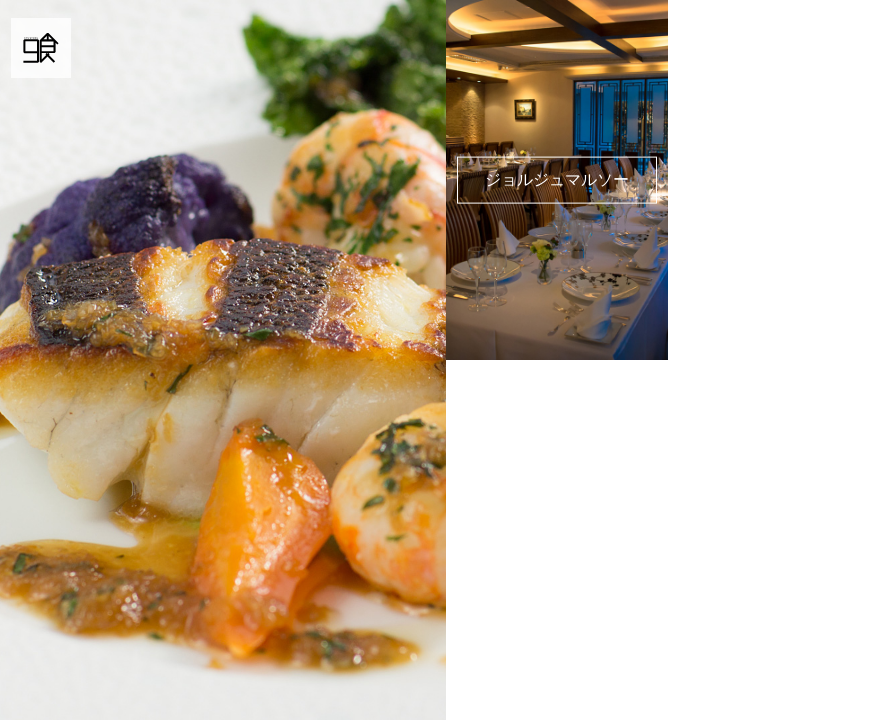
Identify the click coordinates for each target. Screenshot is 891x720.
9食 (41, 48)
